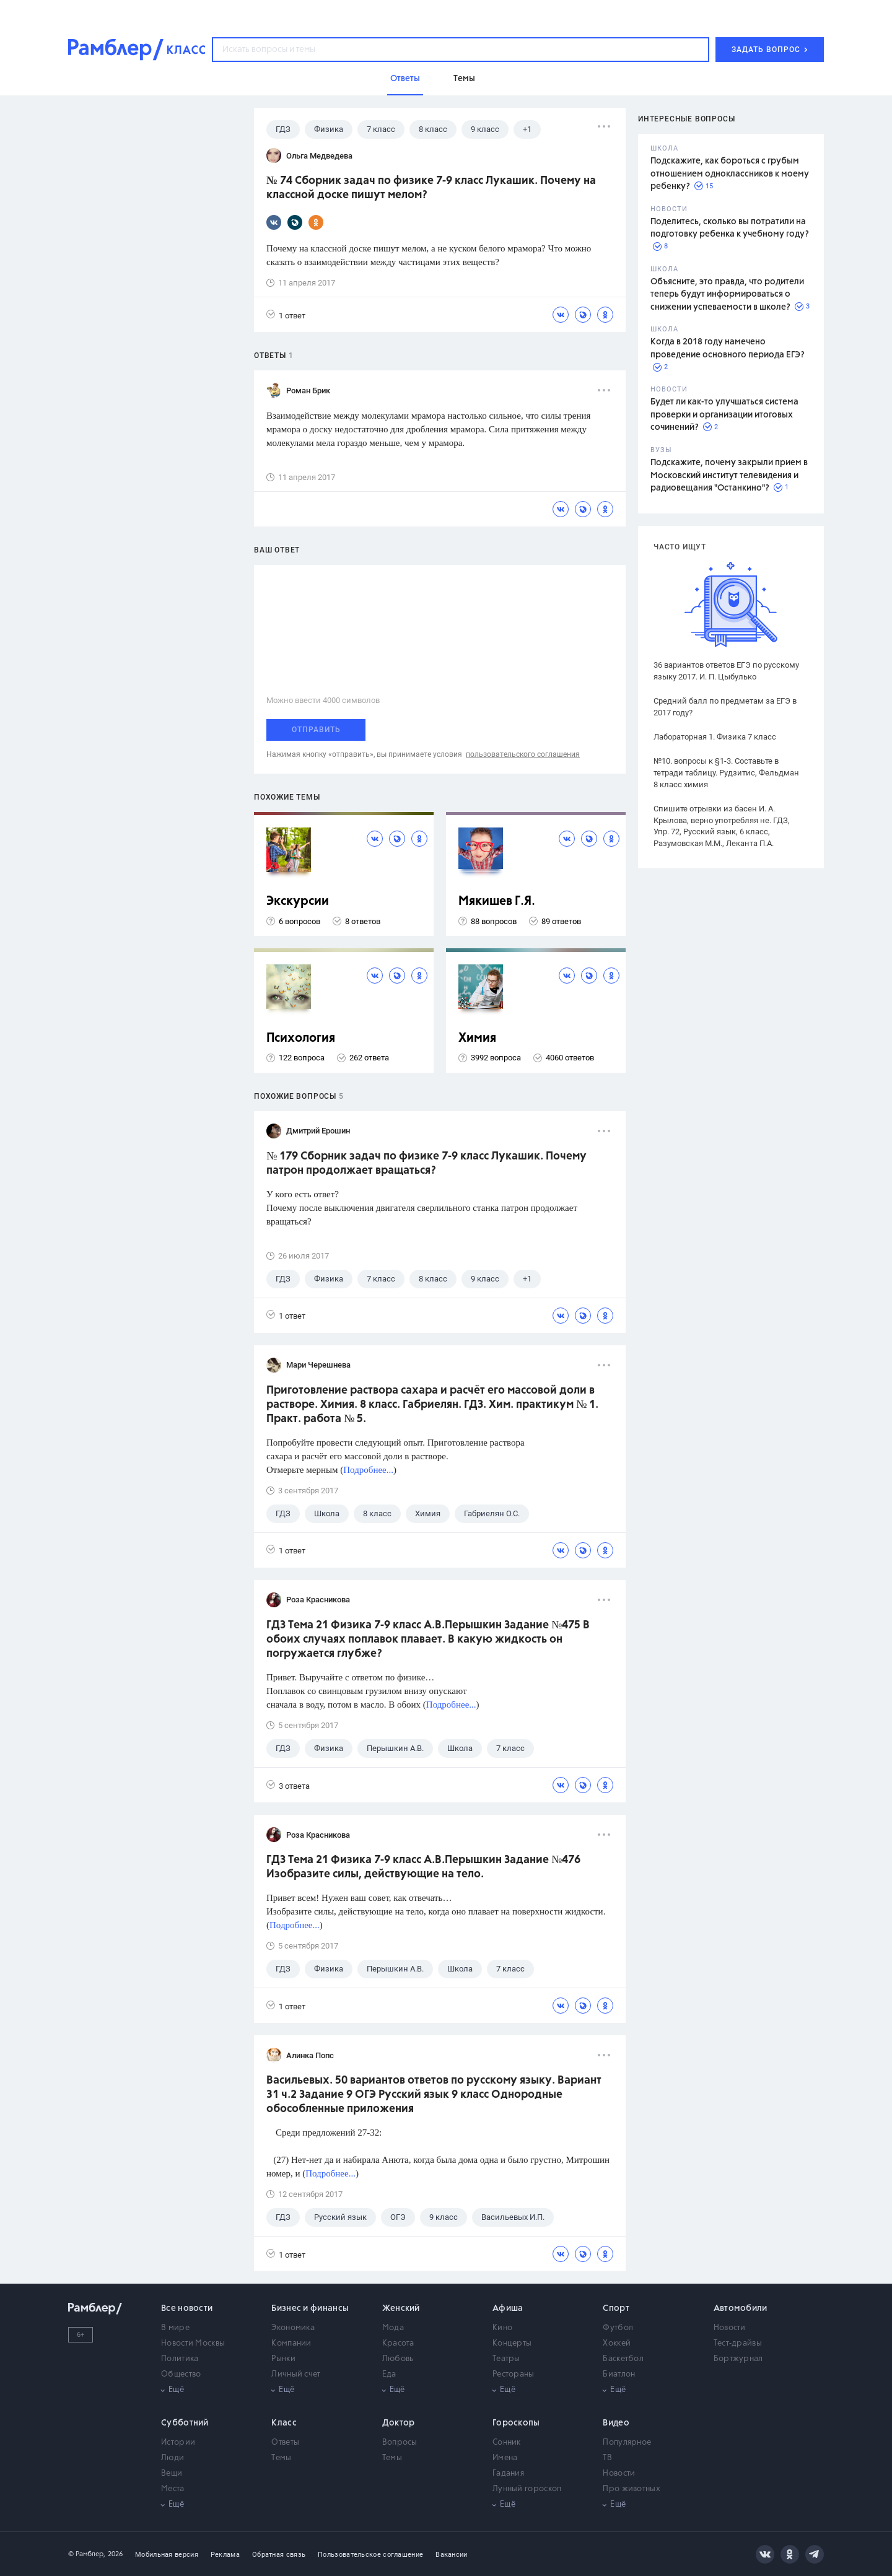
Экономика (293, 2328)
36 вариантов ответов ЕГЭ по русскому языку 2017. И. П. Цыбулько (726, 670)
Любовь (398, 2359)
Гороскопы (516, 2423)
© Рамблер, (86, 2554)
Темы (281, 2458)
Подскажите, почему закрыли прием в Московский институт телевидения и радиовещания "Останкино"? (729, 475)
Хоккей (617, 2343)
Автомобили (740, 2308)
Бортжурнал (738, 2359)
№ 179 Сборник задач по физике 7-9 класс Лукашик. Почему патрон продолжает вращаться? (426, 1163)
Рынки (283, 2359)
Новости (730, 2328)
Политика (179, 2359)
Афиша (507, 2308)
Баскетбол (623, 2359)
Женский (401, 2308)
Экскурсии (297, 901)
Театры (506, 2359)
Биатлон (619, 2374)
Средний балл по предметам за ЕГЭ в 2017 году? (725, 706)
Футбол (618, 2328)
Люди (172, 2458)
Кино (502, 2328)
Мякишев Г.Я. (496, 901)
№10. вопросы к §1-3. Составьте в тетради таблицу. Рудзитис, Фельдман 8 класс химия (726, 772)
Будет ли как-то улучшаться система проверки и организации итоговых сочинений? (724, 415)
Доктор (398, 2423)
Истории (178, 2442)
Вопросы (400, 2442)
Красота (398, 2343)
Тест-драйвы (738, 2343)
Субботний (185, 2423)
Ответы (285, 2442)
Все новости (186, 2308)
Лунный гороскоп (527, 2489)
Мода (393, 2328)
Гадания (508, 2473)
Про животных (631, 2489)
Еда (389, 2374)
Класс (284, 2423)
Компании (291, 2343)
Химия (477, 1038)
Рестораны (513, 2374)
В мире (175, 2328)
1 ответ (285, 315)
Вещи (171, 2473)
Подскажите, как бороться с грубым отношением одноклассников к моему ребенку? (729, 174)
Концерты (511, 2343)
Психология (300, 1038)
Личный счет (295, 2374)
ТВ (607, 2458)
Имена (505, 2458)
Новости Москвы (193, 2343)
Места (173, 2489)
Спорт (616, 2308)
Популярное (627, 2442)
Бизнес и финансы (310, 2308)
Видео (616, 2423)
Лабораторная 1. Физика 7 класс (715, 736)
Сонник (506, 2442)
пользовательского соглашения (523, 754)
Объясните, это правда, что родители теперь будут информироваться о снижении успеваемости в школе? (727, 294)
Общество (181, 2374)
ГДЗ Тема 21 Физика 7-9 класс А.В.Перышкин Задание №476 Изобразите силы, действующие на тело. (423, 1867)
